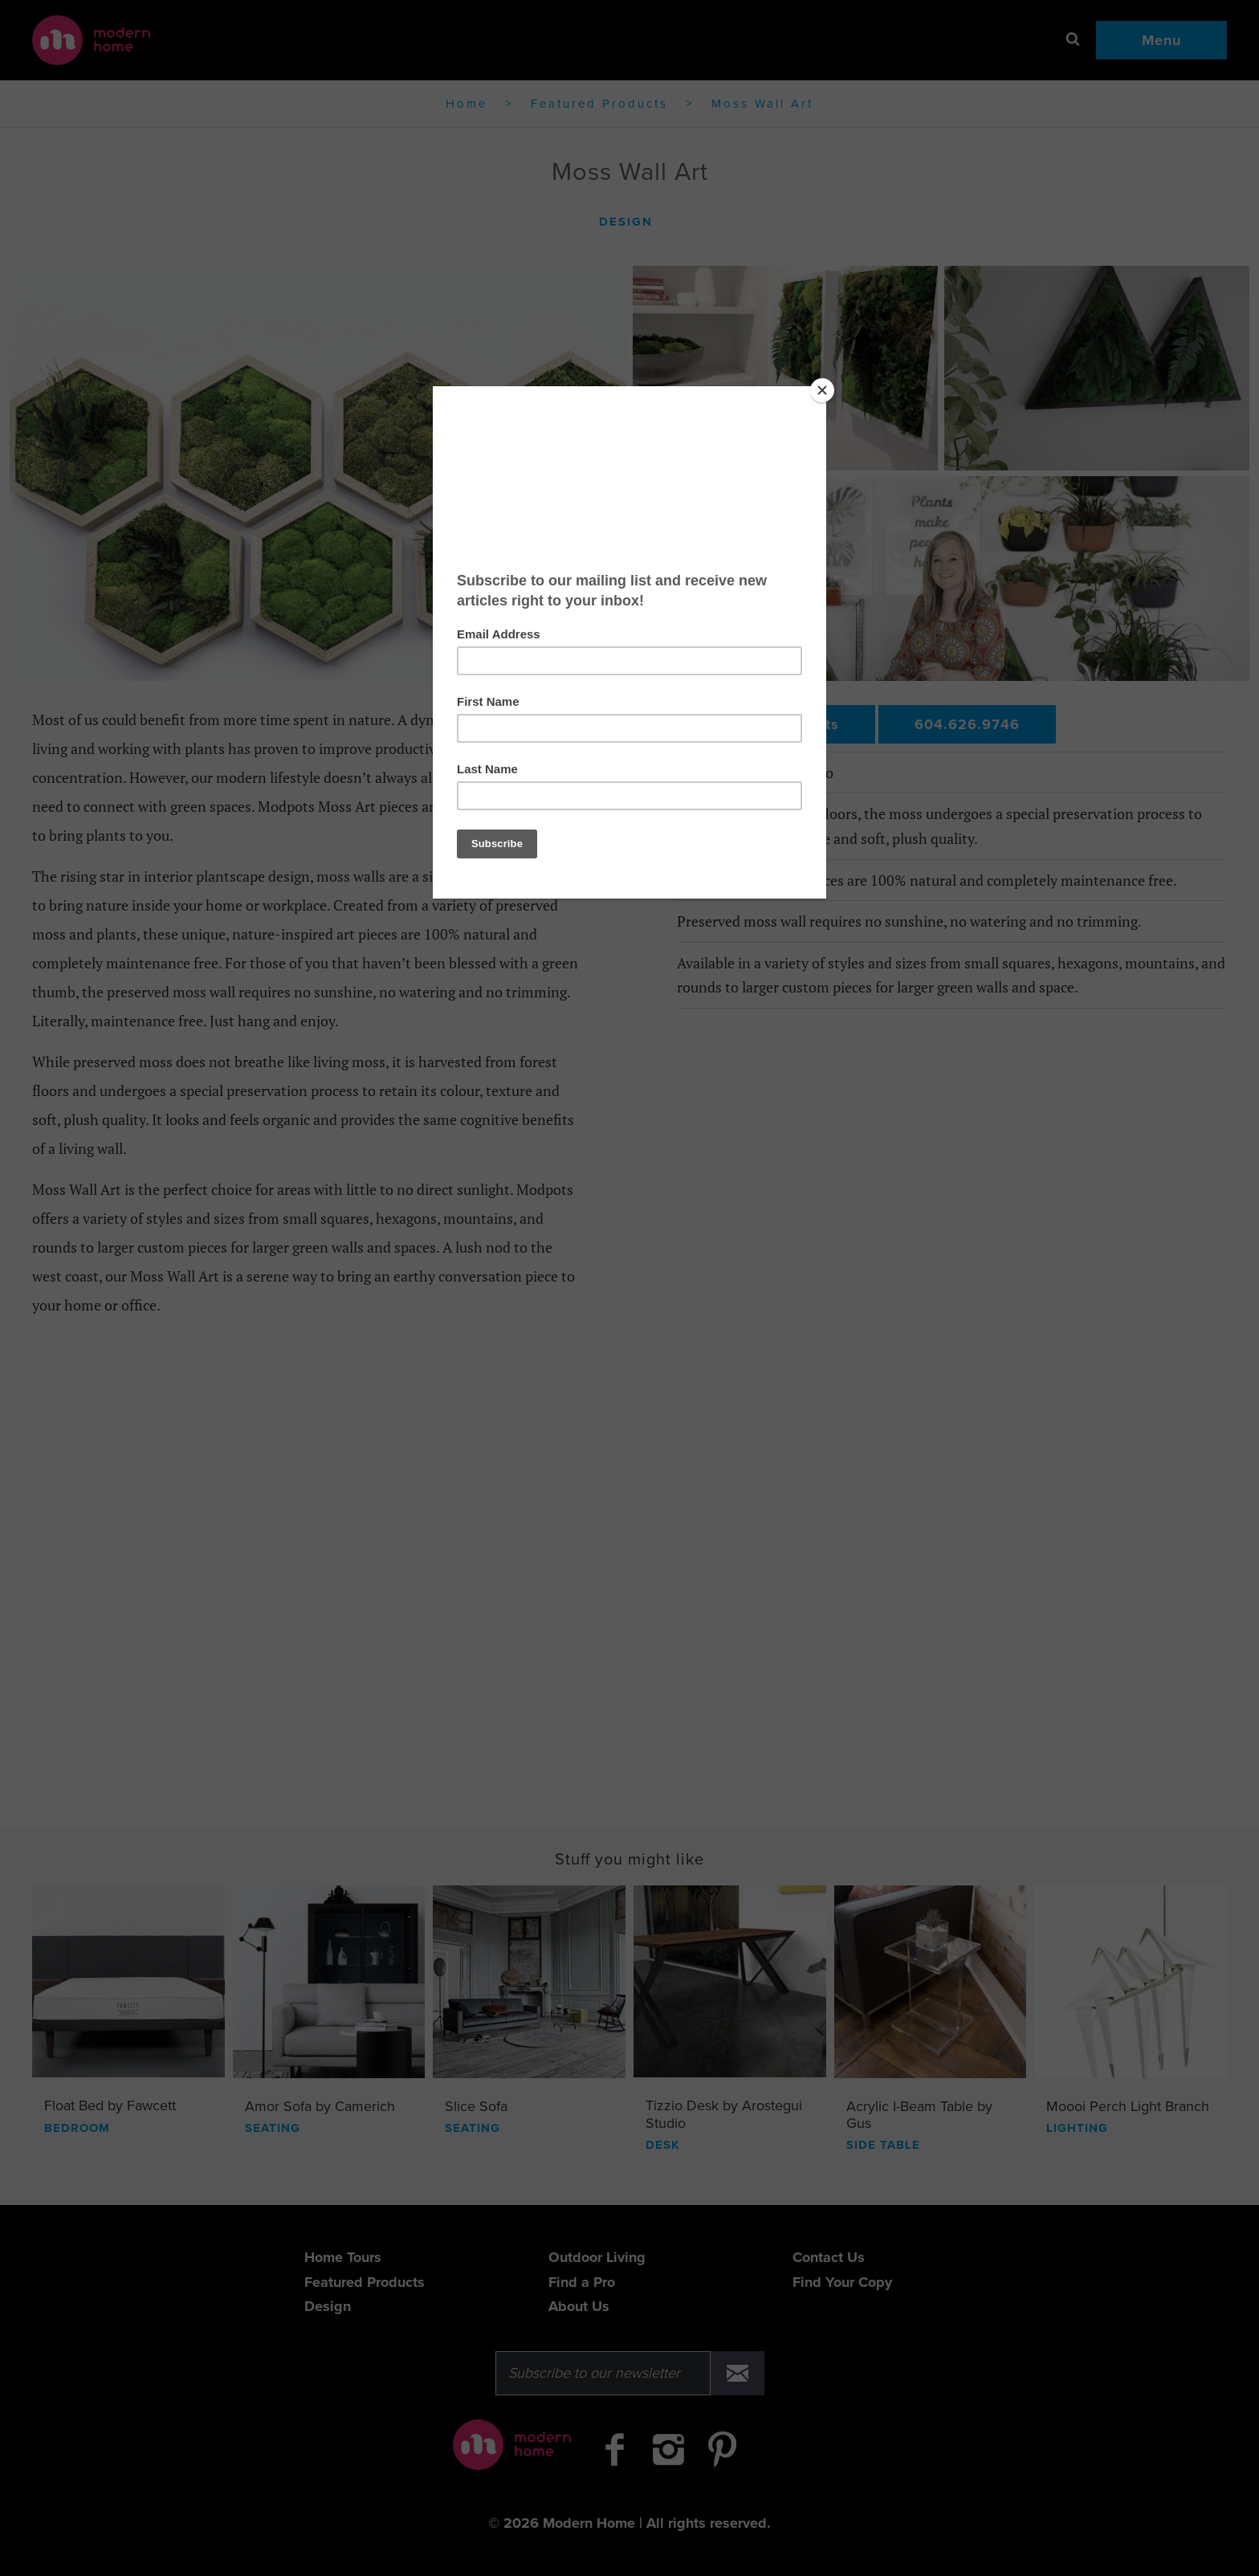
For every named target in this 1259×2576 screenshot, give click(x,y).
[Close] (822, 390)
